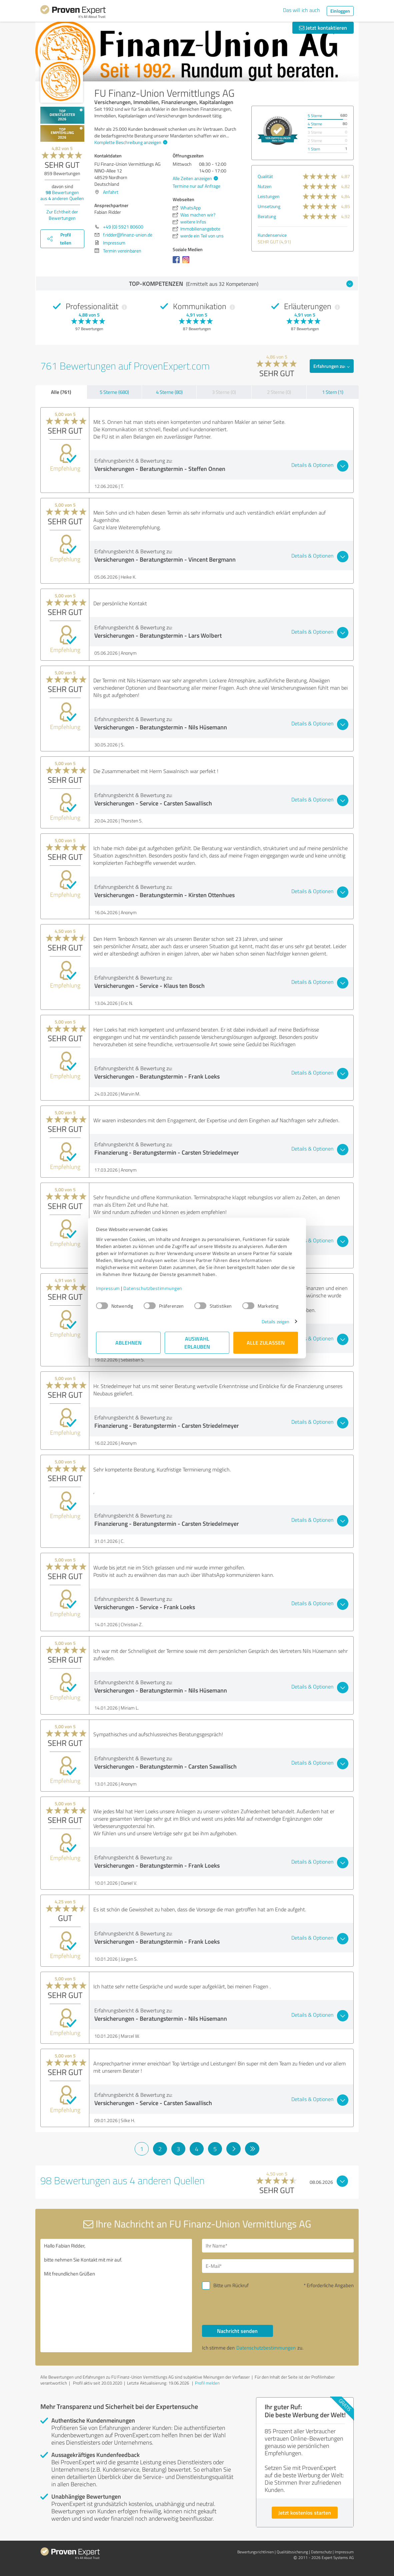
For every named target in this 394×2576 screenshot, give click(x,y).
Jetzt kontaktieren (323, 27)
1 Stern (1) (332, 392)
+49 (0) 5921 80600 (123, 226)
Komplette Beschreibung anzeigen (130, 142)
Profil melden (207, 2383)
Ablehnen (128, 1342)
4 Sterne (315, 124)
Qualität (265, 176)
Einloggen (340, 11)
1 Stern (314, 149)
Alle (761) (61, 392)
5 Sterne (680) (114, 392)
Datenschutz (321, 2552)
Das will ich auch (301, 10)
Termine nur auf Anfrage (196, 186)
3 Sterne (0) (224, 392)
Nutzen (265, 186)
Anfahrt (110, 192)
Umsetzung (269, 206)
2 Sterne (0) (279, 392)
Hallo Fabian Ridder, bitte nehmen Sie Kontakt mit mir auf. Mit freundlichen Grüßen (116, 2295)
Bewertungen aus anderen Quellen (62, 195)
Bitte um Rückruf (231, 2285)
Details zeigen (275, 1321)
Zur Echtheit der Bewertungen (62, 214)
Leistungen (269, 196)
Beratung (267, 216)
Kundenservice (272, 235)
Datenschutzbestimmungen (152, 1288)
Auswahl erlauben (197, 1342)
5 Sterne (315, 115)
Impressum (108, 1288)
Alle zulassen (266, 1342)
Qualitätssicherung (292, 2552)
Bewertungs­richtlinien (255, 2552)
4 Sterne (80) (169, 392)
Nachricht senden (237, 2331)
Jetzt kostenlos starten (304, 2512)
